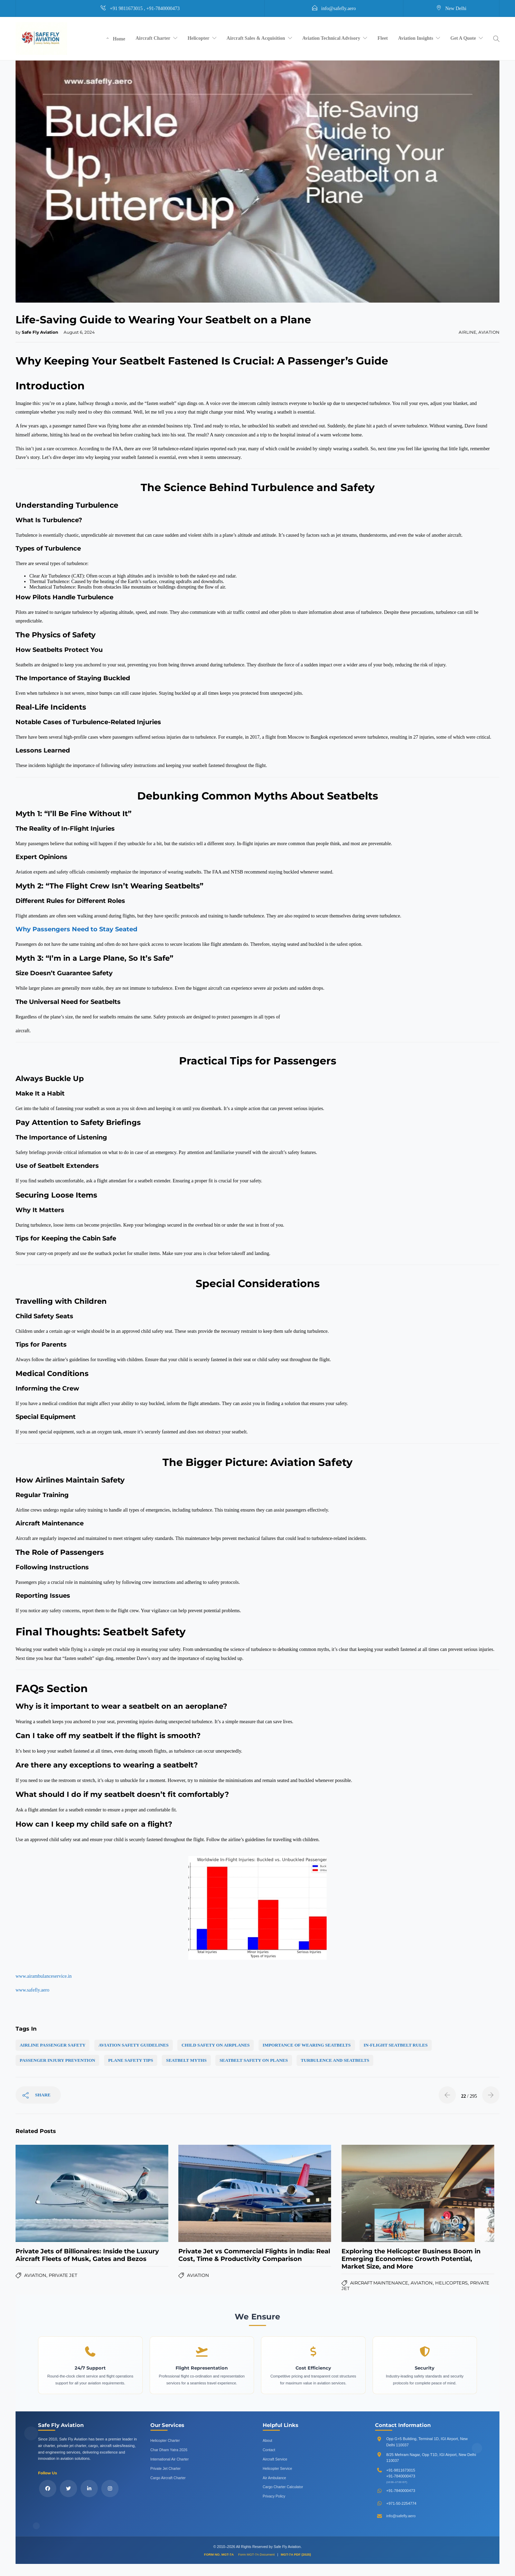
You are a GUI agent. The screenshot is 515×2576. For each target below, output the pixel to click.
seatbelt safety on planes (253, 2060)
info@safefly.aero (401, 2516)
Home (119, 38)
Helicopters (451, 2283)
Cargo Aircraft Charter (168, 2478)
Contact (269, 2450)
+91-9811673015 (400, 2470)
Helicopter (198, 38)
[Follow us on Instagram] (110, 2488)
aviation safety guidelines (134, 2045)
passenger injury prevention (57, 2060)
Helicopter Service (277, 2468)
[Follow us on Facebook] (47, 2488)
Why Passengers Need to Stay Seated (76, 929)
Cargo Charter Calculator (283, 2487)
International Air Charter (169, 2459)
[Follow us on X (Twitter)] (68, 2488)
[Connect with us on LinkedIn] (89, 2488)
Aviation (488, 332)
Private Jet (63, 2275)
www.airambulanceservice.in (44, 1976)
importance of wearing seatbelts (307, 2045)
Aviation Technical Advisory (331, 38)
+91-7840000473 (400, 2476)
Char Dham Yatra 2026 (168, 2450)
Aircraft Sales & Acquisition (256, 38)
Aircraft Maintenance (379, 2283)
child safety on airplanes (215, 2045)
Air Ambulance (274, 2478)
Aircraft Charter (152, 38)
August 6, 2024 (79, 332)
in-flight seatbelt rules (396, 2045)
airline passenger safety (52, 2045)
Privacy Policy (274, 2496)
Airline (467, 332)
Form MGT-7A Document (256, 2554)
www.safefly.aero (32, 1990)
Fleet (382, 38)
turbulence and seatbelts (335, 2060)
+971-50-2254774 (401, 2503)
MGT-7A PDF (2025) (296, 2554)
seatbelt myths (186, 2060)
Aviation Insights (415, 38)
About (267, 2440)
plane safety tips (130, 2060)
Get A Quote (463, 38)
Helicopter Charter (165, 2440)
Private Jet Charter (165, 2468)
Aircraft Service (275, 2459)
